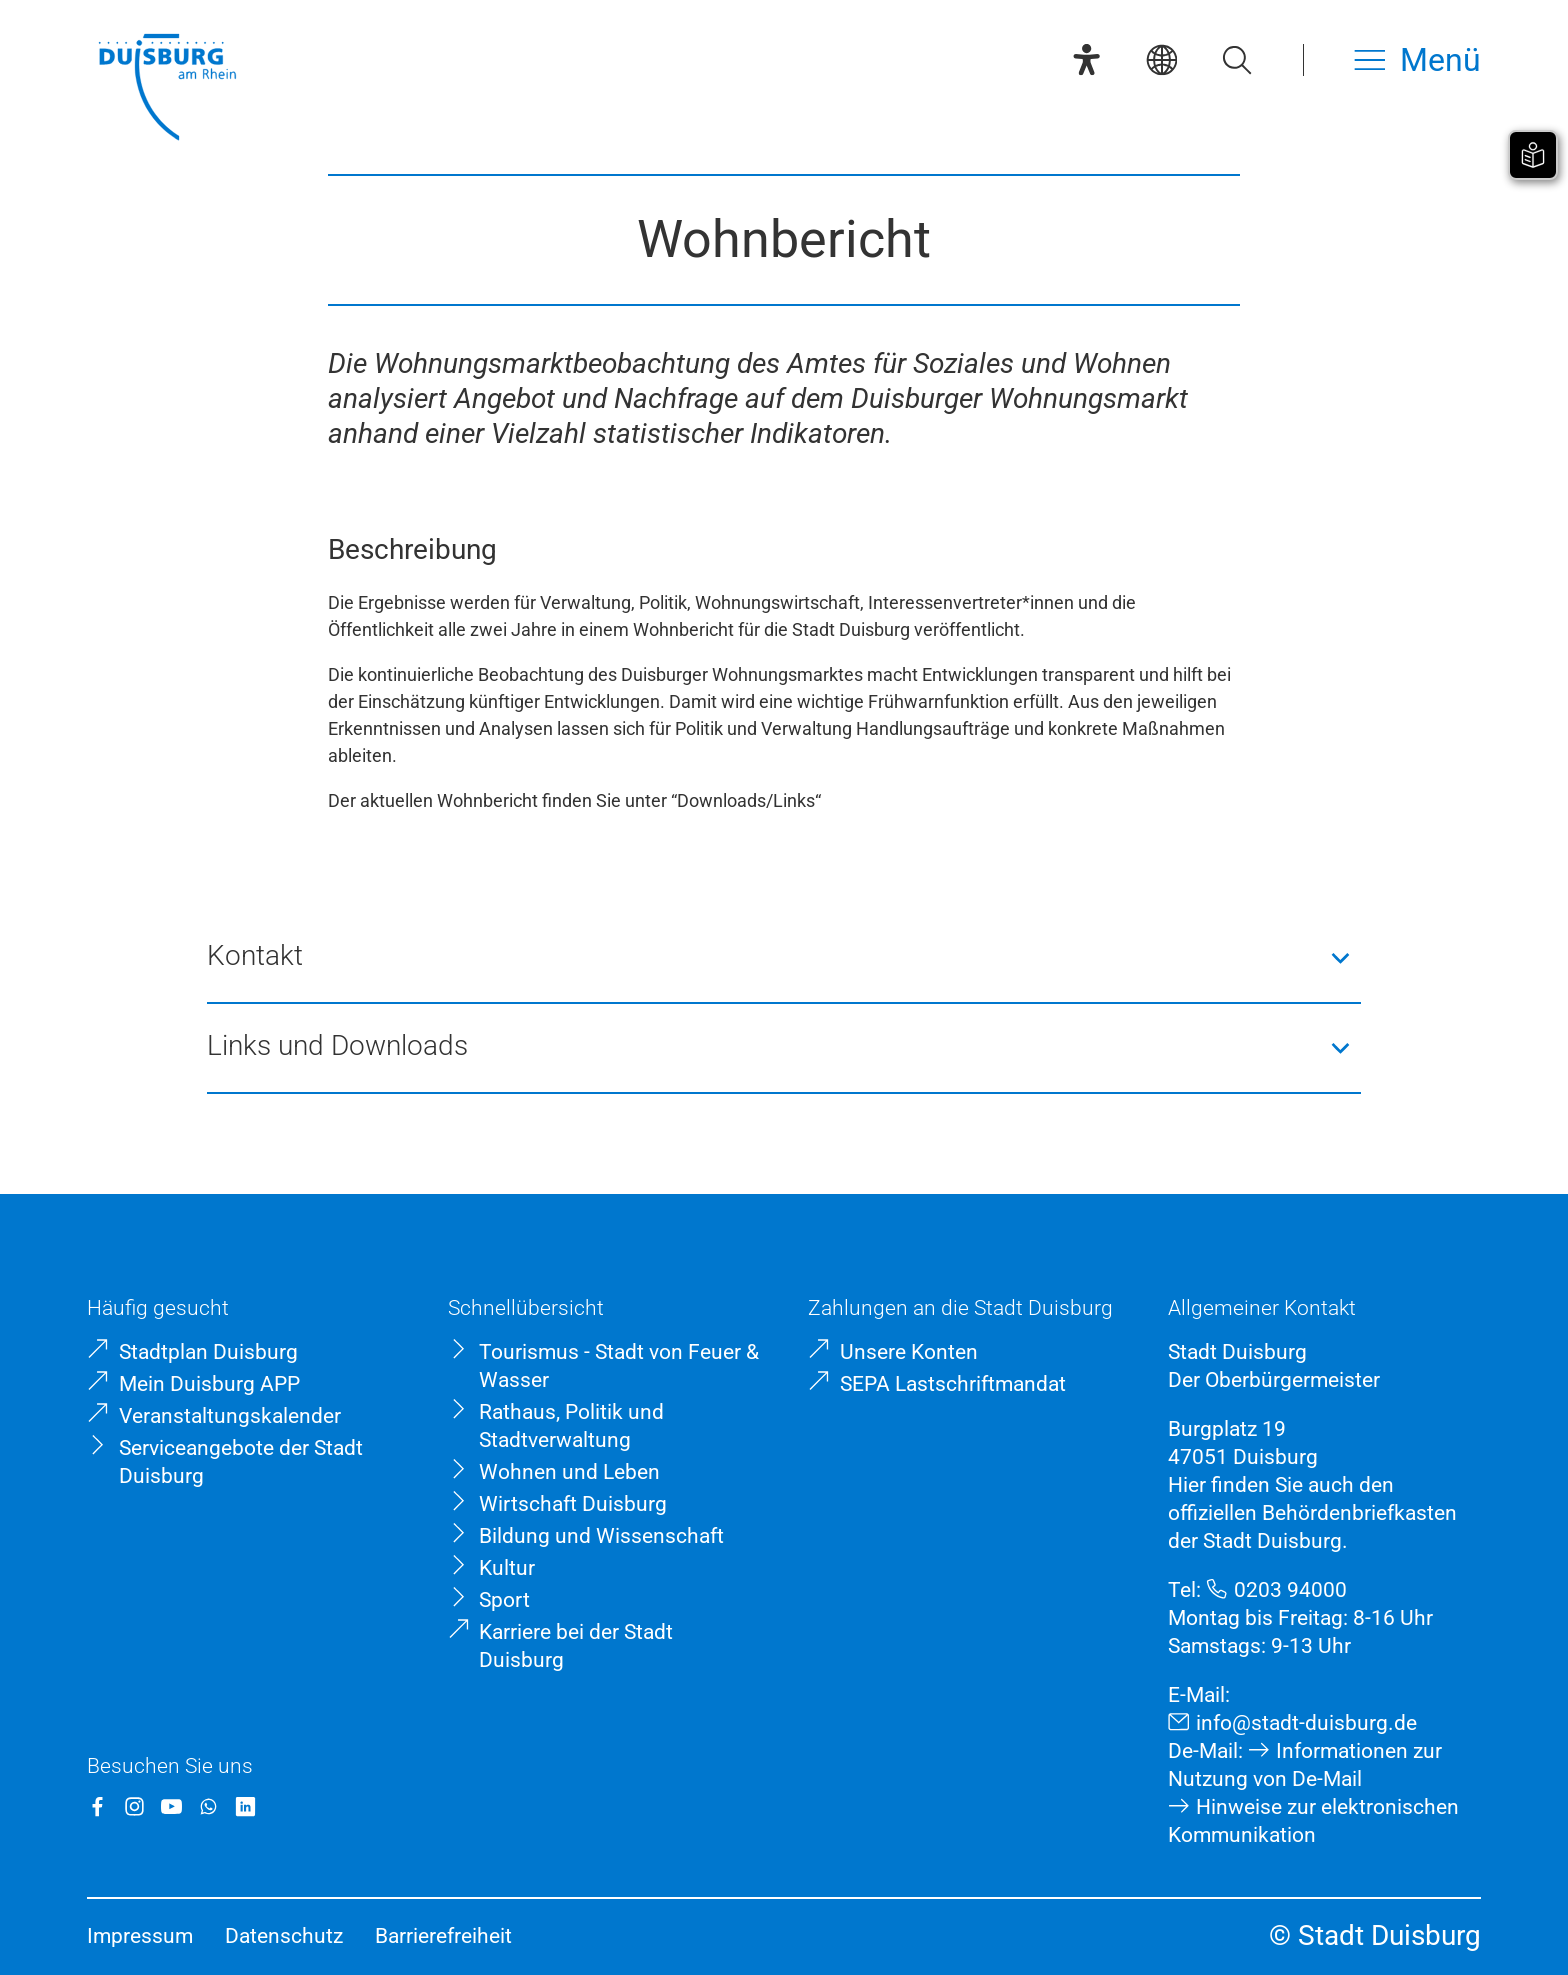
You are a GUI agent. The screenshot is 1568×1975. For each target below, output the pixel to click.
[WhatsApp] (208, 1806)
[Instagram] (134, 1806)
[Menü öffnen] (1417, 59)
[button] (783, 958)
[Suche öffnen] (1236, 59)
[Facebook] (97, 1806)
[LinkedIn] (245, 1806)
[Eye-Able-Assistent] (1086, 59)
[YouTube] (171, 1806)
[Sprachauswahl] (1161, 59)
